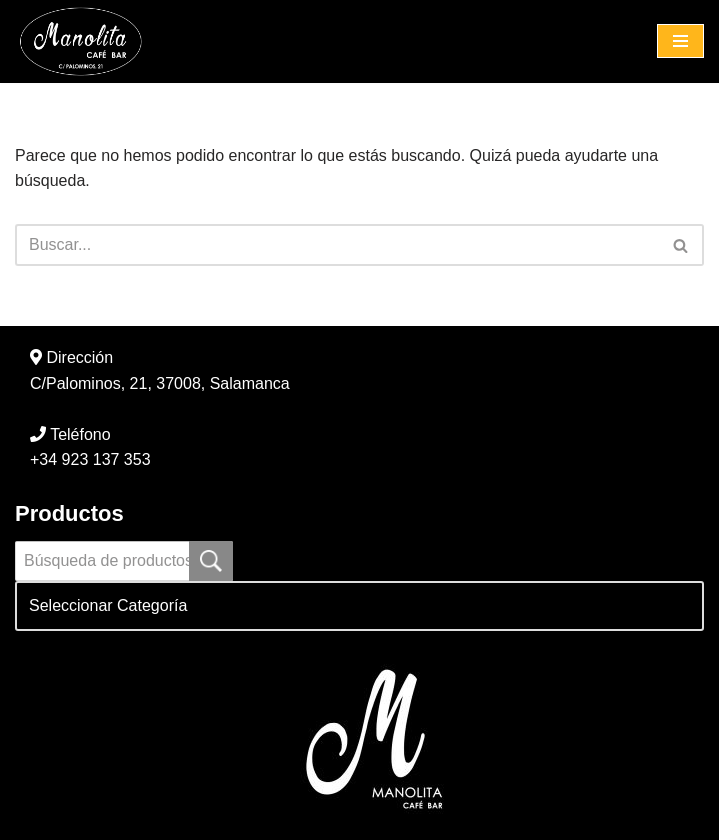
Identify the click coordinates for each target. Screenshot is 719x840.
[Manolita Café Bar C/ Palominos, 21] (85, 41)
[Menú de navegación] (680, 41)
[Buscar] (337, 245)
